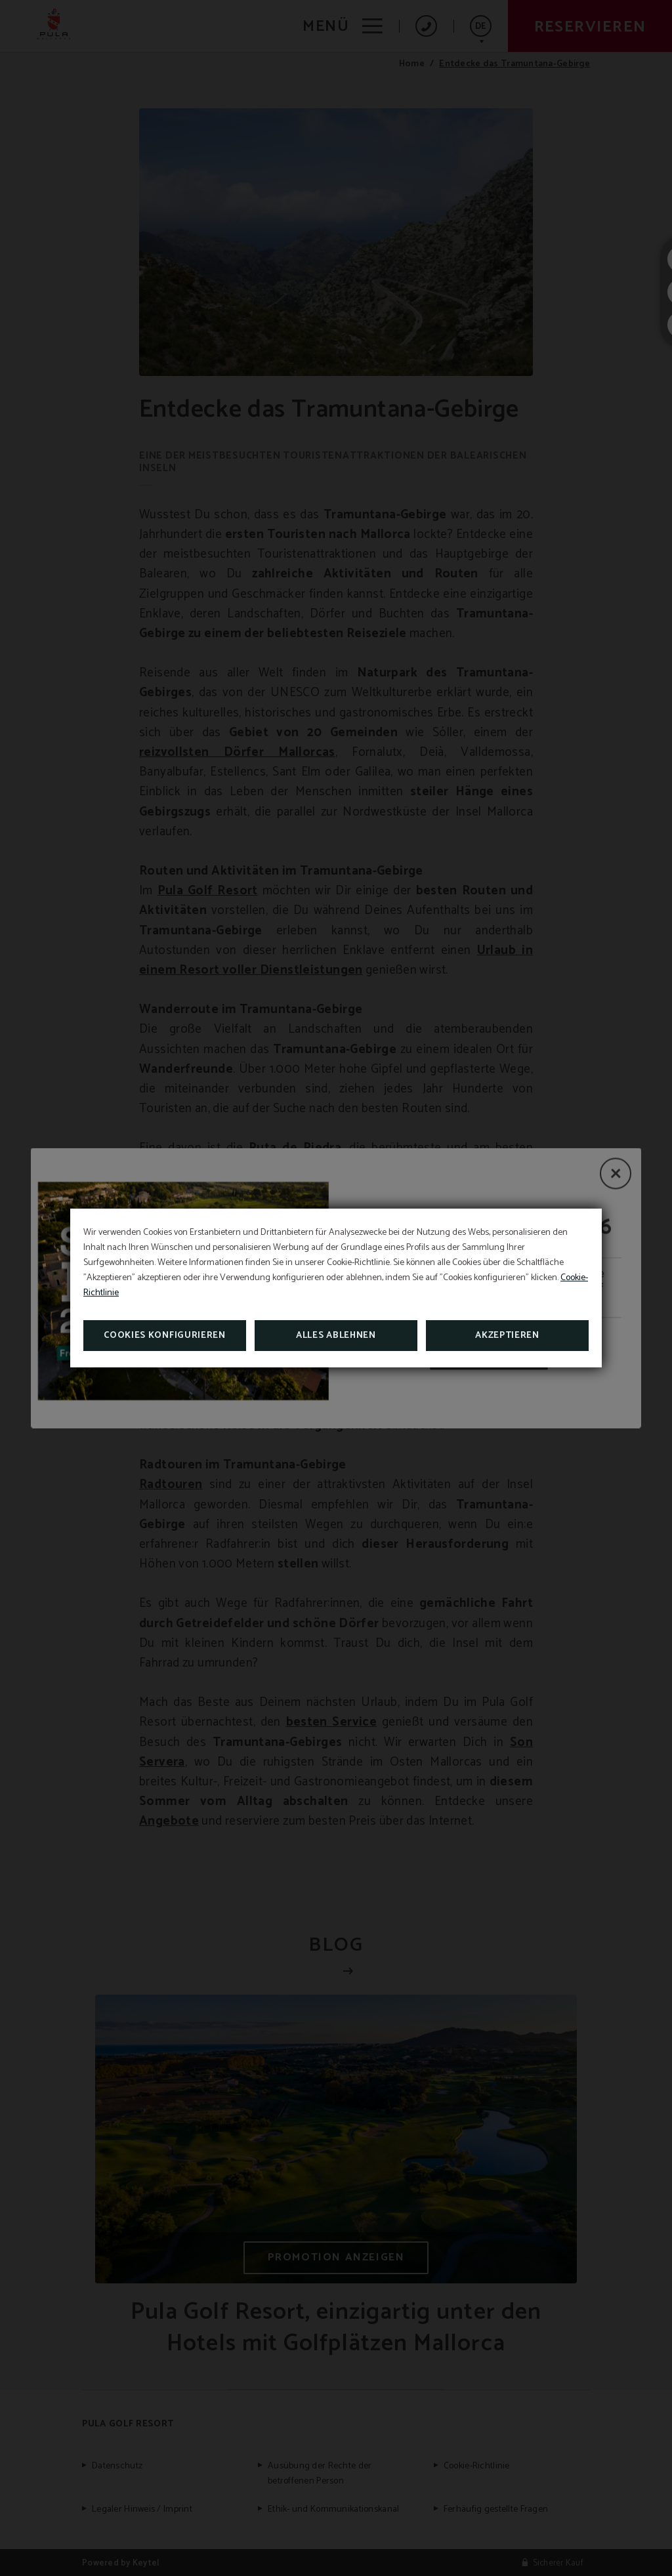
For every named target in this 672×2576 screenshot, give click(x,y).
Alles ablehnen (336, 1335)
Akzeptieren (507, 1335)
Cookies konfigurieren (165, 1335)
